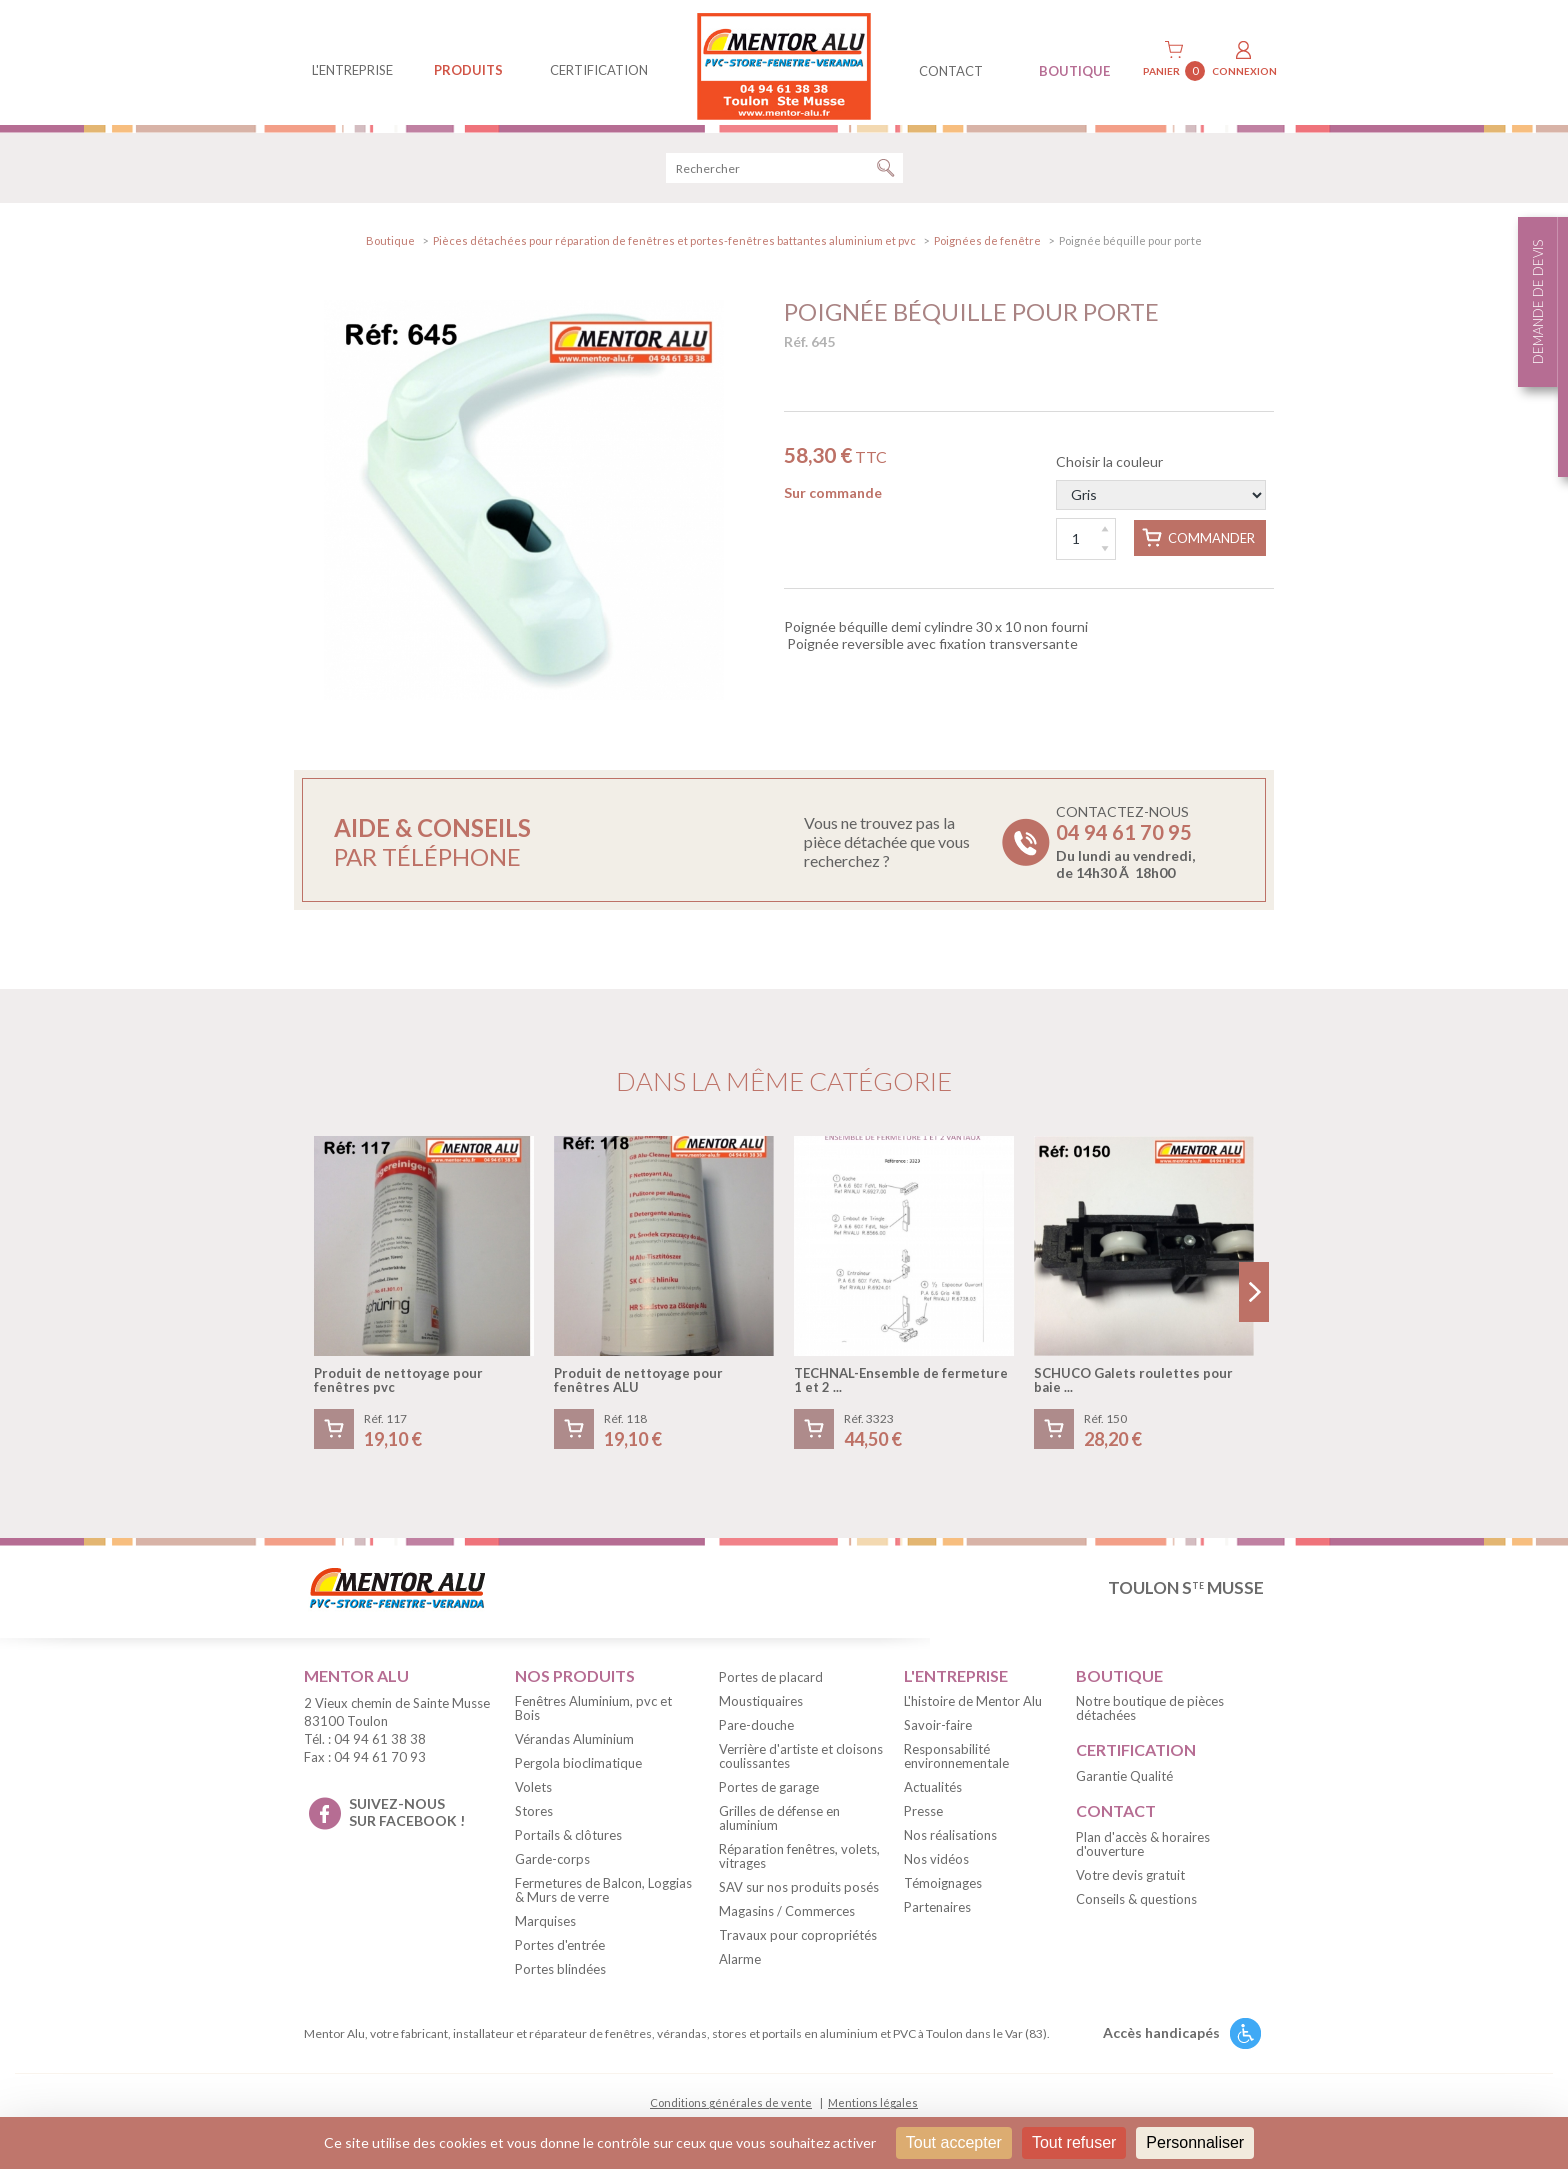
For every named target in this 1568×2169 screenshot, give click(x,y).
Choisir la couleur (1161, 488)
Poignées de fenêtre (987, 247)
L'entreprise (352, 70)
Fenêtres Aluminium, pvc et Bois (593, 1715)
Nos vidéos (936, 1866)
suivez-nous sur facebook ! (407, 1819)
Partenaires (937, 1914)
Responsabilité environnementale (956, 1763)
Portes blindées (560, 1976)
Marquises (545, 1928)
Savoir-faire (938, 1732)
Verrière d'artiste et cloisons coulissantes (801, 1762)
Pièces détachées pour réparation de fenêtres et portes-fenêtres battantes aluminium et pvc (674, 247)
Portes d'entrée (560, 1952)
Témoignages (943, 1890)
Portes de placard (771, 1683)
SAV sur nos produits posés (799, 1893)
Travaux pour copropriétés (798, 1941)
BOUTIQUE (1074, 71)
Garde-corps (552, 1866)
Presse (923, 1818)
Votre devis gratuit (1130, 1882)
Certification (599, 70)
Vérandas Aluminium (574, 1746)
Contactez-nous (1125, 848)
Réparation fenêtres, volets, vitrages (799, 1862)
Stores (534, 1818)
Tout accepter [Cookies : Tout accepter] (954, 2142)
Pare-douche (756, 1731)
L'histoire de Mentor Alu (973, 1708)
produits (468, 70)
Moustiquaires (761, 1707)
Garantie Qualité (1124, 1783)
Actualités (933, 1794)
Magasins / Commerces (787, 1917)
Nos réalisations (950, 1842)
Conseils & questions (1136, 1906)
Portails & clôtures (568, 1842)
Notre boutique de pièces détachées (1150, 1715)
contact (951, 71)
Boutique (390, 247)
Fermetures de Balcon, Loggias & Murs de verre (603, 1897)
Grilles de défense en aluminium (779, 1824)
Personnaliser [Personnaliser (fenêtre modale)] (1195, 2142)
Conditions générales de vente (731, 2109)
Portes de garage (769, 1793)
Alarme (740, 1965)
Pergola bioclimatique (578, 1770)
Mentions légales (873, 2109)
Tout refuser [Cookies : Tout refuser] (1074, 2142)
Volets (533, 1794)
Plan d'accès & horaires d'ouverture (1143, 1851)
